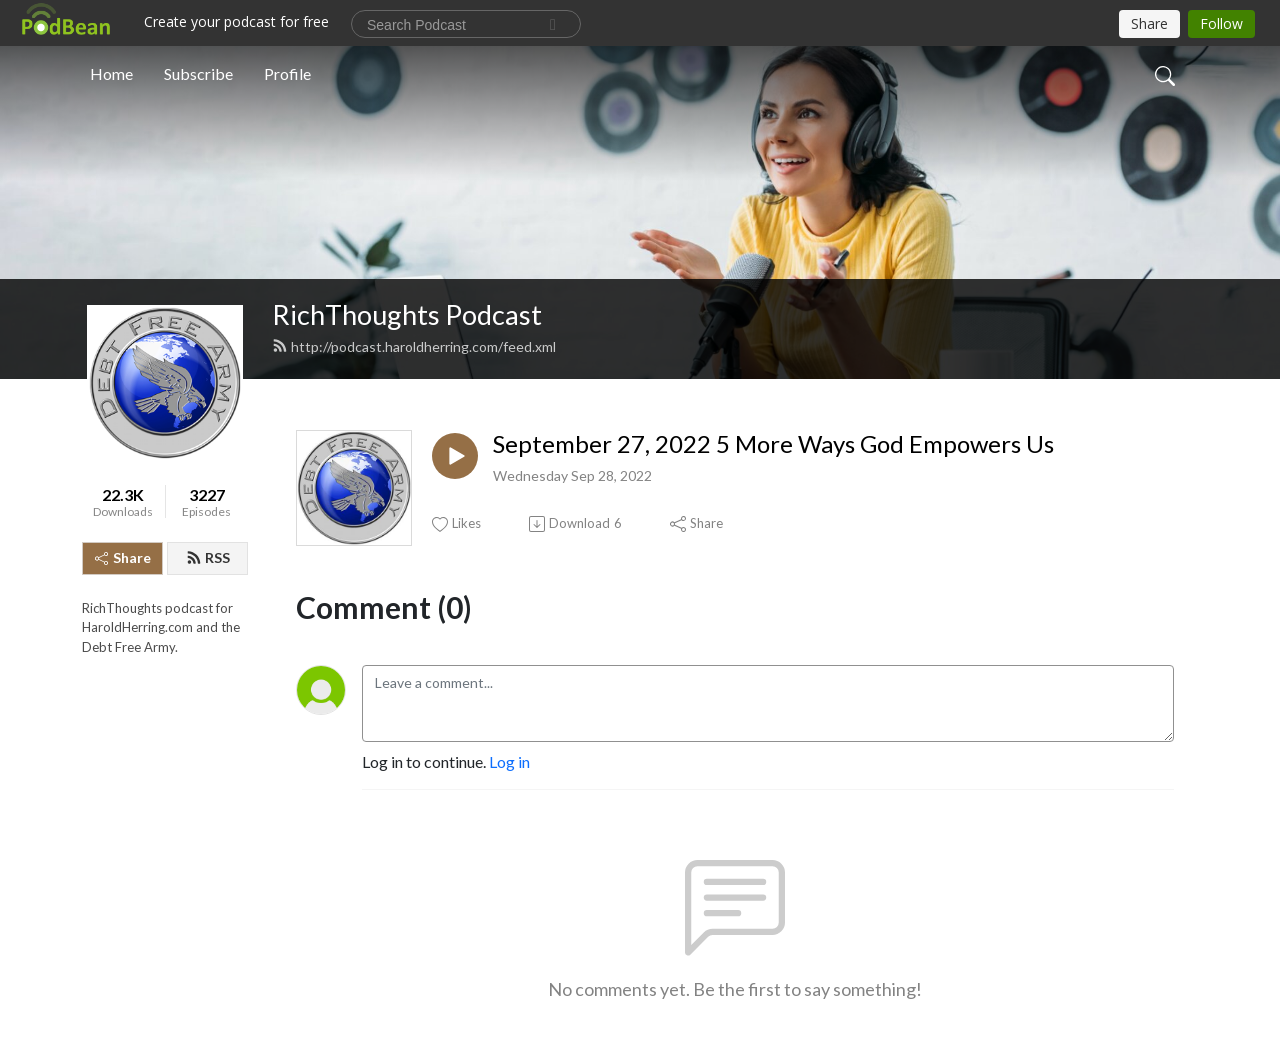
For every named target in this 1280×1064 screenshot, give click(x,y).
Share (123, 557)
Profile (287, 73)
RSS (208, 557)
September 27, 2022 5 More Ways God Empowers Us (773, 444)
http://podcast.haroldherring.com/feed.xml (414, 346)
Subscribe (198, 73)
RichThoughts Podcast (407, 314)
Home (111, 73)
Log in (509, 761)
